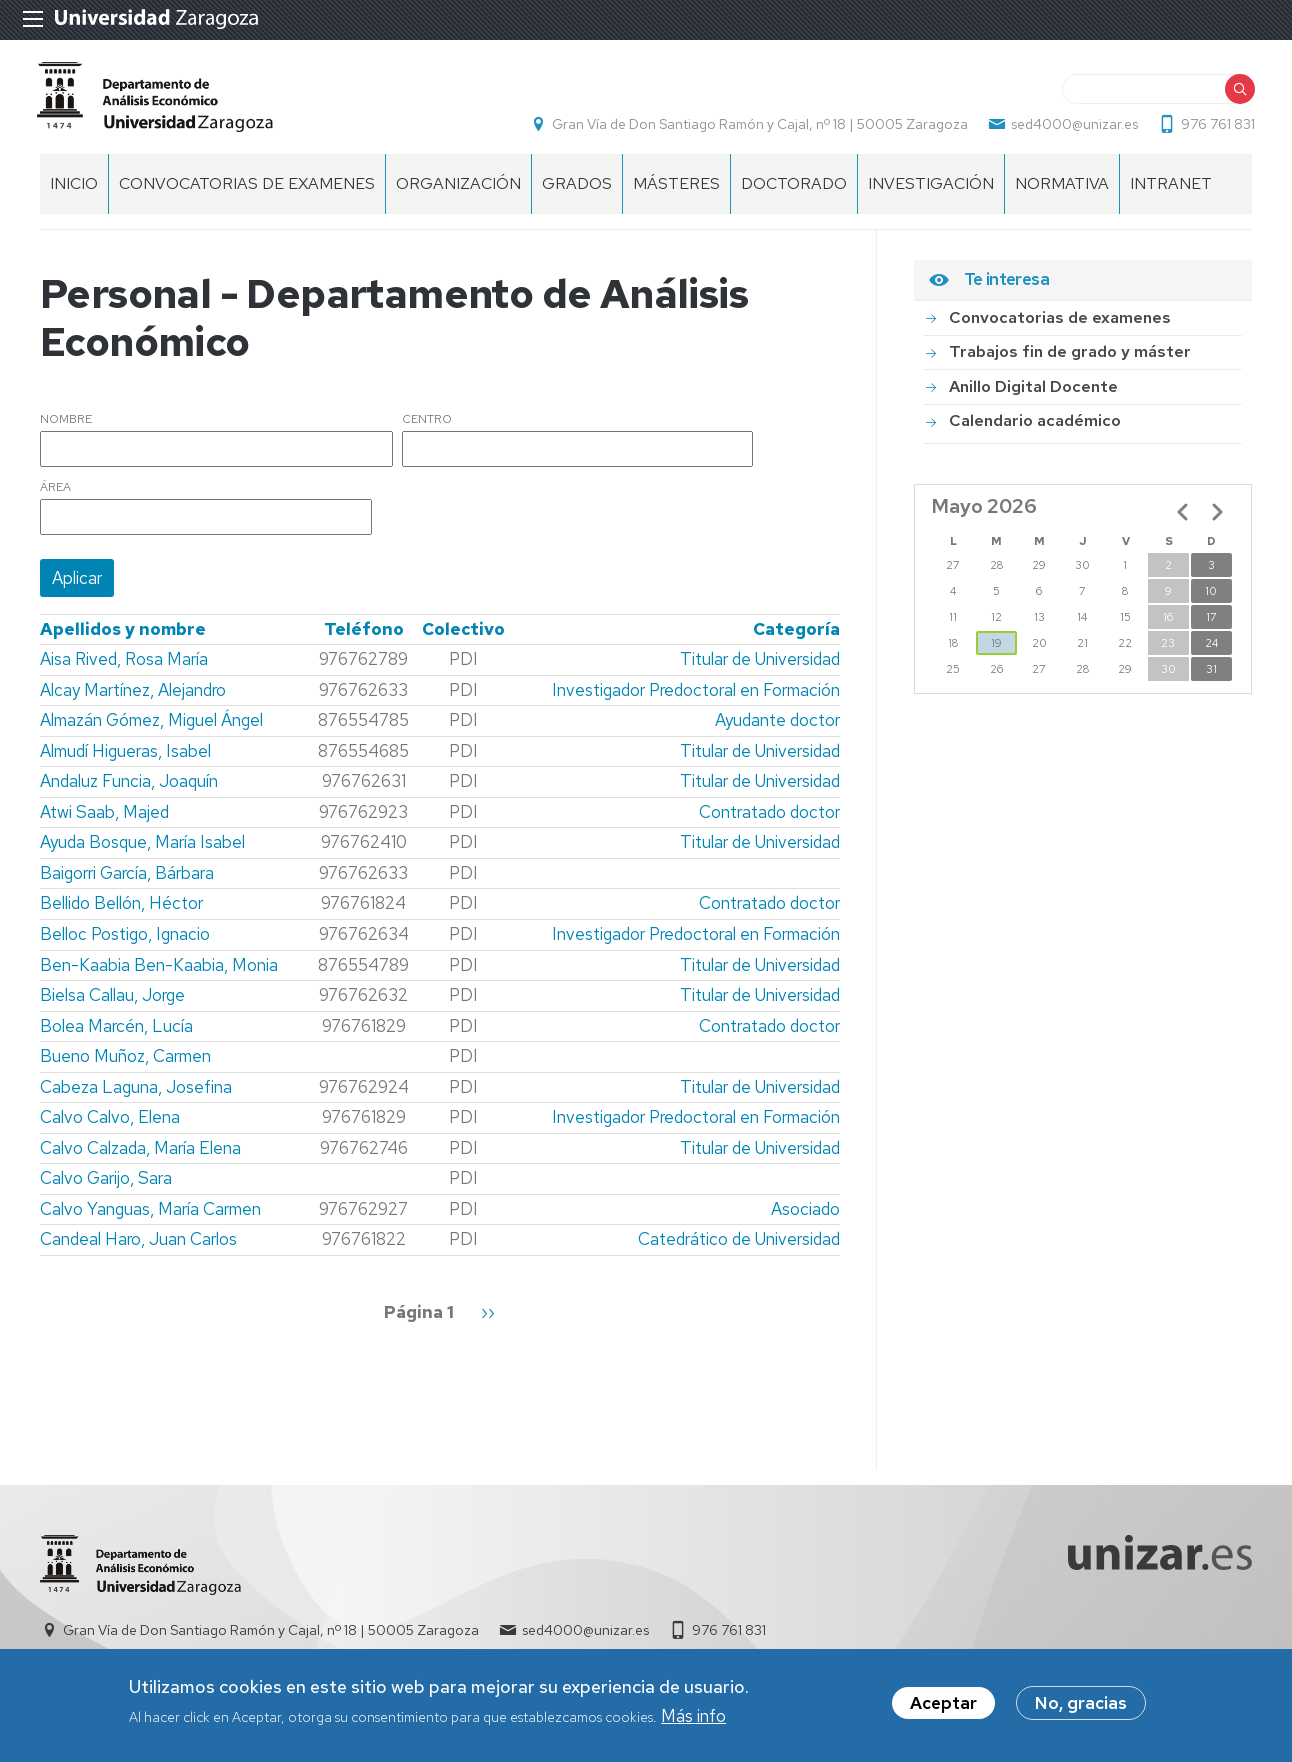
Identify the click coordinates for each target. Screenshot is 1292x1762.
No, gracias (1081, 1705)
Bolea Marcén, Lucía (116, 1037)
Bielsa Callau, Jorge (112, 1006)
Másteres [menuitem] (676, 194)
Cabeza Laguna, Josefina (136, 1098)
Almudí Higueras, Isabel (125, 762)
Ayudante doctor (777, 731)
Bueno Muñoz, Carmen (125, 1067)
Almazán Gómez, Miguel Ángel (151, 731)
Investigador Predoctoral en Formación (696, 701)
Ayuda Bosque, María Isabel (142, 853)
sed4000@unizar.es (1071, 130)
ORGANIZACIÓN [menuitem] (458, 194)
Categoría (796, 640)
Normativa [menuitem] (1062, 194)
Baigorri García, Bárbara (127, 884)
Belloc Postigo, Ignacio (125, 945)
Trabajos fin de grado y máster (1070, 362)
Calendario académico (1035, 431)
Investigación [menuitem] (931, 194)
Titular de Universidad (760, 670)
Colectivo (463, 640)
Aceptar (943, 1705)
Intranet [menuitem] (1171, 194)
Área (55, 499)
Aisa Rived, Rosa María (124, 670)
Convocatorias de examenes (1060, 328)
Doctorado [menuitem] (794, 194)
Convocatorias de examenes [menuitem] (247, 194)
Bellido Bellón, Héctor (121, 915)
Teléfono (364, 640)
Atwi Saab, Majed (104, 823)
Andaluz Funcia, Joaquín (129, 792)
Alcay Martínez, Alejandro (133, 701)
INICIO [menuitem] (74, 194)
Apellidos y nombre (123, 640)
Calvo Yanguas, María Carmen (150, 1220)
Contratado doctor (769, 823)
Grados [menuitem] (577, 194)
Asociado (805, 1220)
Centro (427, 431)
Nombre (66, 431)
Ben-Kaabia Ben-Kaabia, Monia (159, 976)
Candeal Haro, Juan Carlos (138, 1251)
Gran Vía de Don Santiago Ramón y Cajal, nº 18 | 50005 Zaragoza (757, 130)
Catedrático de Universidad (739, 1251)
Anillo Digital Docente (1033, 397)
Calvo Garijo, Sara (106, 1189)
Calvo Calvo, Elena (110, 1128)
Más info (693, 1718)
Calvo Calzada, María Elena (140, 1159)
